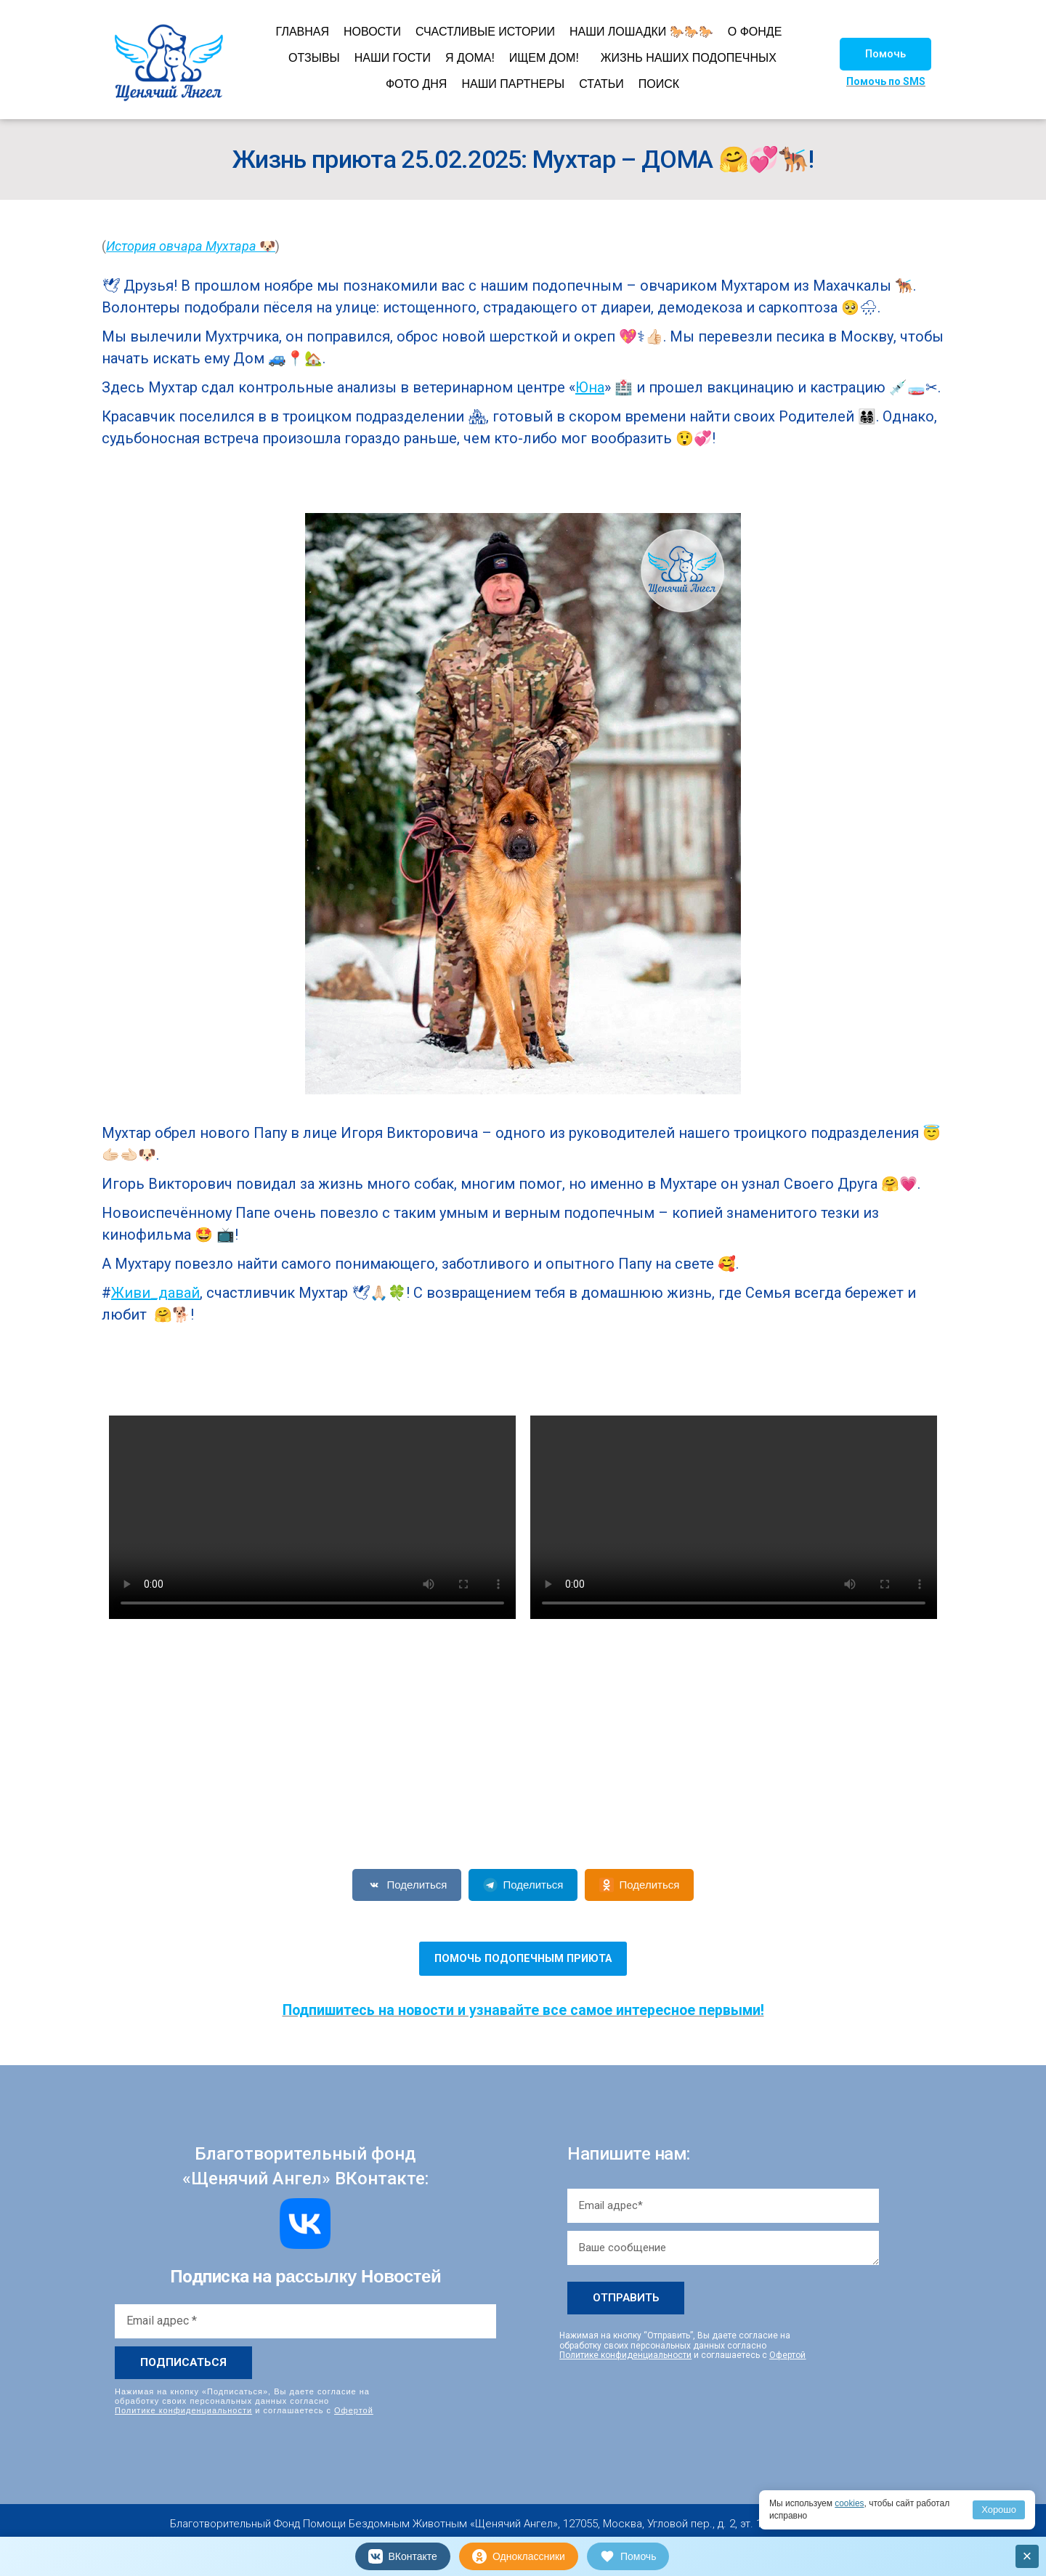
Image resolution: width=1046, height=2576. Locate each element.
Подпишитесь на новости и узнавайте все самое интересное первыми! (523, 2010)
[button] (885, 54)
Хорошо (998, 2509)
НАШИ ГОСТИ (392, 58)
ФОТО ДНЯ (416, 84)
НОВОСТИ (372, 31)
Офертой (353, 2410)
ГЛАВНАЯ (302, 31)
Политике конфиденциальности (183, 2410)
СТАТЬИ (601, 84)
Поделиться (407, 1885)
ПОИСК (658, 84)
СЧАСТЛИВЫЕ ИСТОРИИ (485, 31)
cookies (849, 2503)
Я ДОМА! (470, 58)
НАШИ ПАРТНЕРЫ (512, 84)
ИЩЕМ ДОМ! (544, 58)
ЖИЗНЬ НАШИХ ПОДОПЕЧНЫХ (689, 58)
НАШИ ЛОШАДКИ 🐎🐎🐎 (641, 31)
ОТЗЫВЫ (314, 58)
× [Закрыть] (1027, 2556)
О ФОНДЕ (755, 31)
